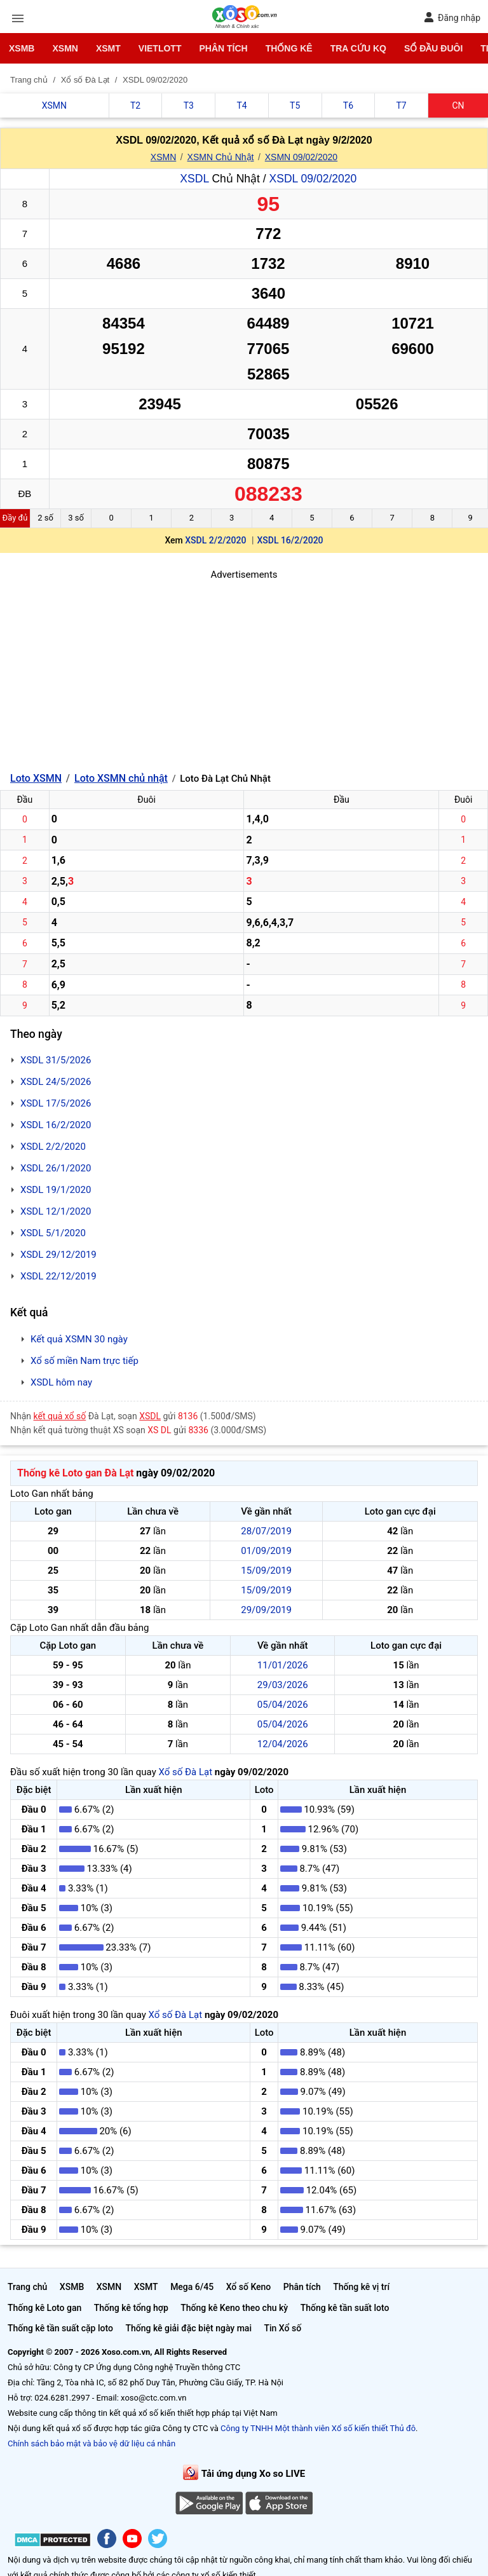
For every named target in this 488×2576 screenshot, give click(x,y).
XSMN (65, 48)
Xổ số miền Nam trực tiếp (84, 1360)
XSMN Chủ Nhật (220, 157)
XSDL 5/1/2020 (53, 1233)
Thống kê (289, 48)
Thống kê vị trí (361, 2287)
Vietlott (160, 48)
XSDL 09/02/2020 (313, 178)
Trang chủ (27, 2287)
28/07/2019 (266, 1531)
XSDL (194, 178)
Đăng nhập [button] (452, 17)
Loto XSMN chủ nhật (121, 778)
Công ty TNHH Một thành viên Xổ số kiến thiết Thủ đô (318, 2428)
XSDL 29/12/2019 (58, 1254)
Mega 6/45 (192, 2287)
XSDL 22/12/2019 (58, 1276)
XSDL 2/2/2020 (215, 540)
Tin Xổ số (282, 2328)
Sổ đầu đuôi (433, 48)
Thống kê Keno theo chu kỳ (234, 2308)
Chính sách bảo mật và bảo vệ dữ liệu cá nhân (91, 2443)
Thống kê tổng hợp (131, 2308)
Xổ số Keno (248, 2287)
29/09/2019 (266, 1610)
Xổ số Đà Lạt (185, 1772)
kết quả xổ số (60, 1416)
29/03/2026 (282, 1685)
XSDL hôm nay (61, 1382)
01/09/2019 (266, 1551)
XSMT (108, 48)
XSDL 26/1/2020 (55, 1168)
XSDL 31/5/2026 (55, 1060)
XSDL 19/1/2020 (55, 1190)
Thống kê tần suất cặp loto (60, 2328)
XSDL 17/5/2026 (55, 1103)
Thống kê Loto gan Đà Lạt (75, 1473)
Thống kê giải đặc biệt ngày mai (188, 2328)
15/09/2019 (266, 1570)
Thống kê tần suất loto (345, 2308)
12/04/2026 (282, 1744)
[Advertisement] (244, 671)
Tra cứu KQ (358, 48)
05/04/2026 (282, 1704)
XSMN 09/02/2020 (301, 157)
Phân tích (223, 48)
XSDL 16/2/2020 (290, 540)
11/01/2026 (282, 1665)
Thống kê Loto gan (44, 2308)
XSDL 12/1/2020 (55, 1211)
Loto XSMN (36, 778)
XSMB (21, 48)
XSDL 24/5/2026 (55, 1081)
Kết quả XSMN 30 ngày (79, 1339)
